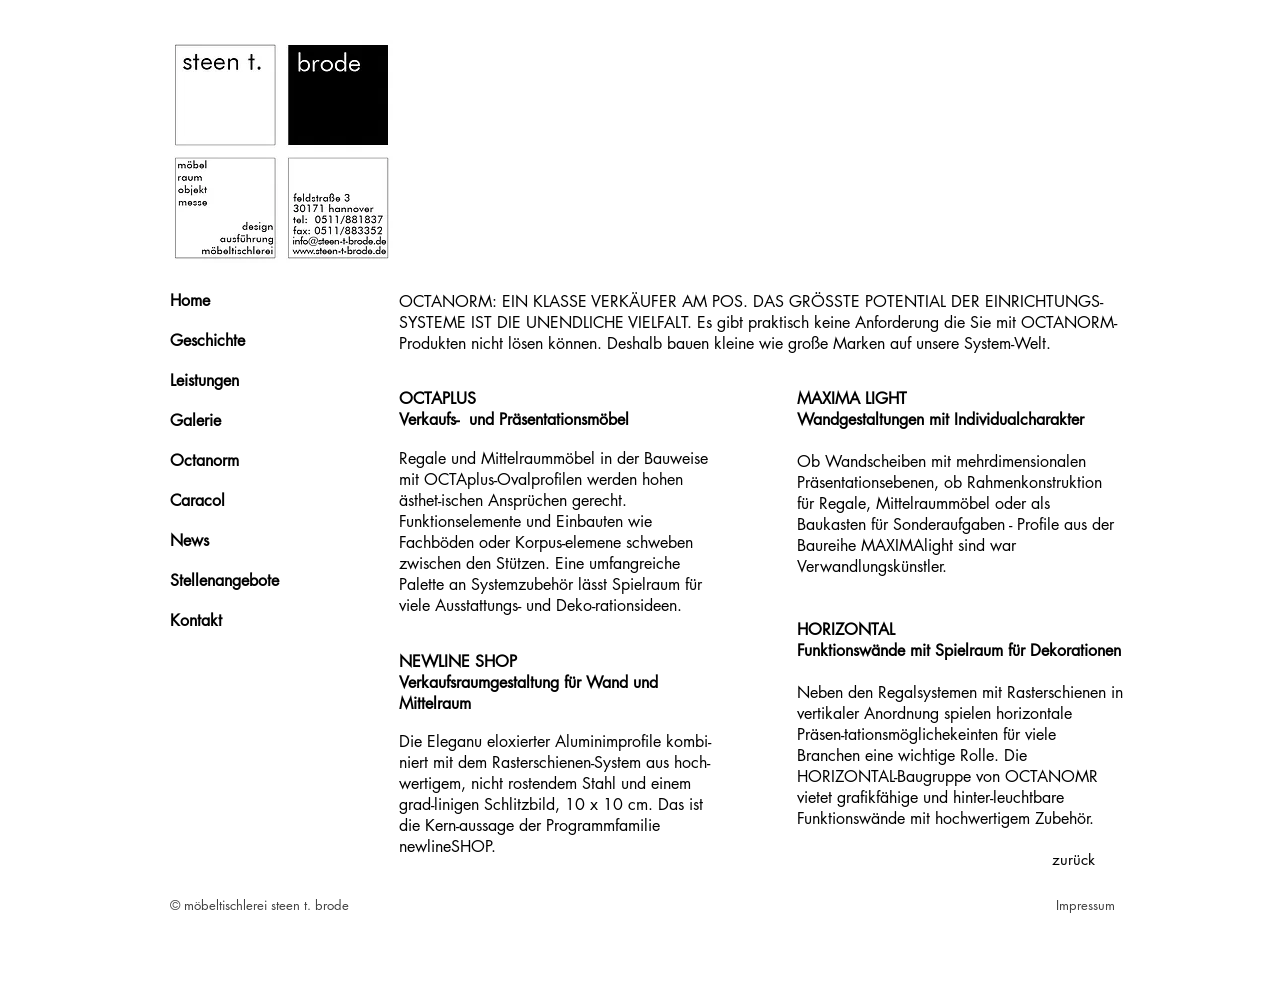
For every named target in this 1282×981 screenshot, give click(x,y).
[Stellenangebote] (241, 581)
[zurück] (1073, 859)
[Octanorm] (241, 461)
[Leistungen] (241, 381)
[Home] (241, 301)
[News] (241, 541)
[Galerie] (241, 421)
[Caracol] (241, 501)
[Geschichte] (241, 341)
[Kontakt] (241, 621)
